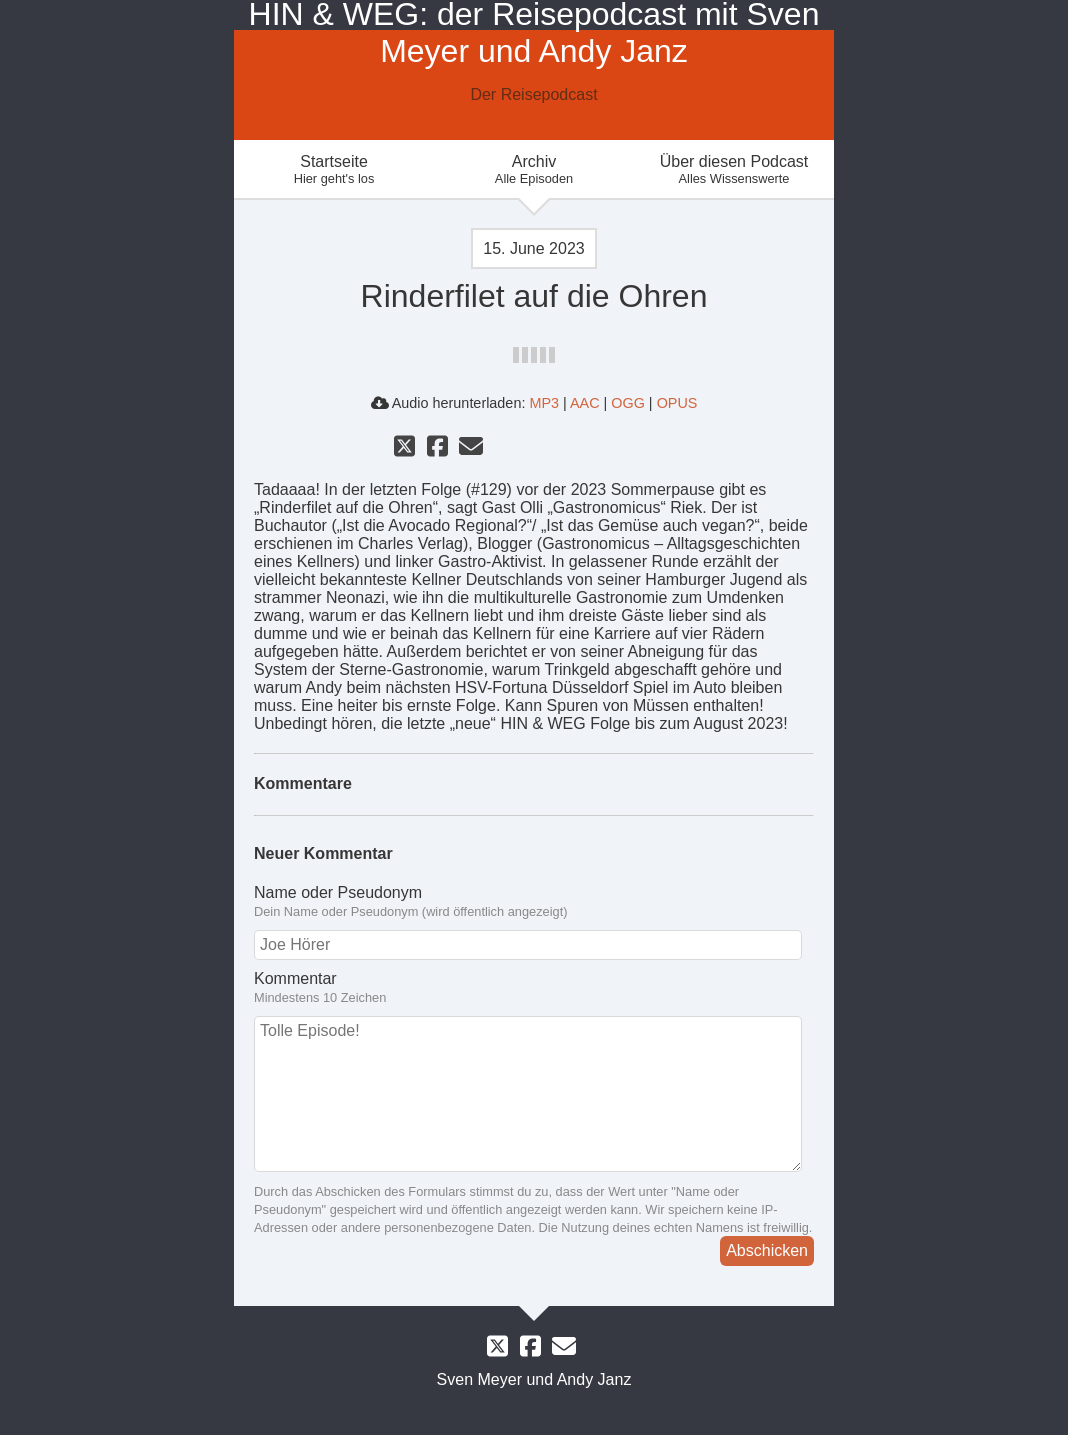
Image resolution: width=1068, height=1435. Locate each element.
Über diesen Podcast (734, 169)
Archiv (534, 169)
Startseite (334, 169)
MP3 (544, 403)
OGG (628, 403)
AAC (585, 403)
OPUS (677, 403)
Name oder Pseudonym (338, 892)
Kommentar (295, 978)
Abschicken (767, 1250)
